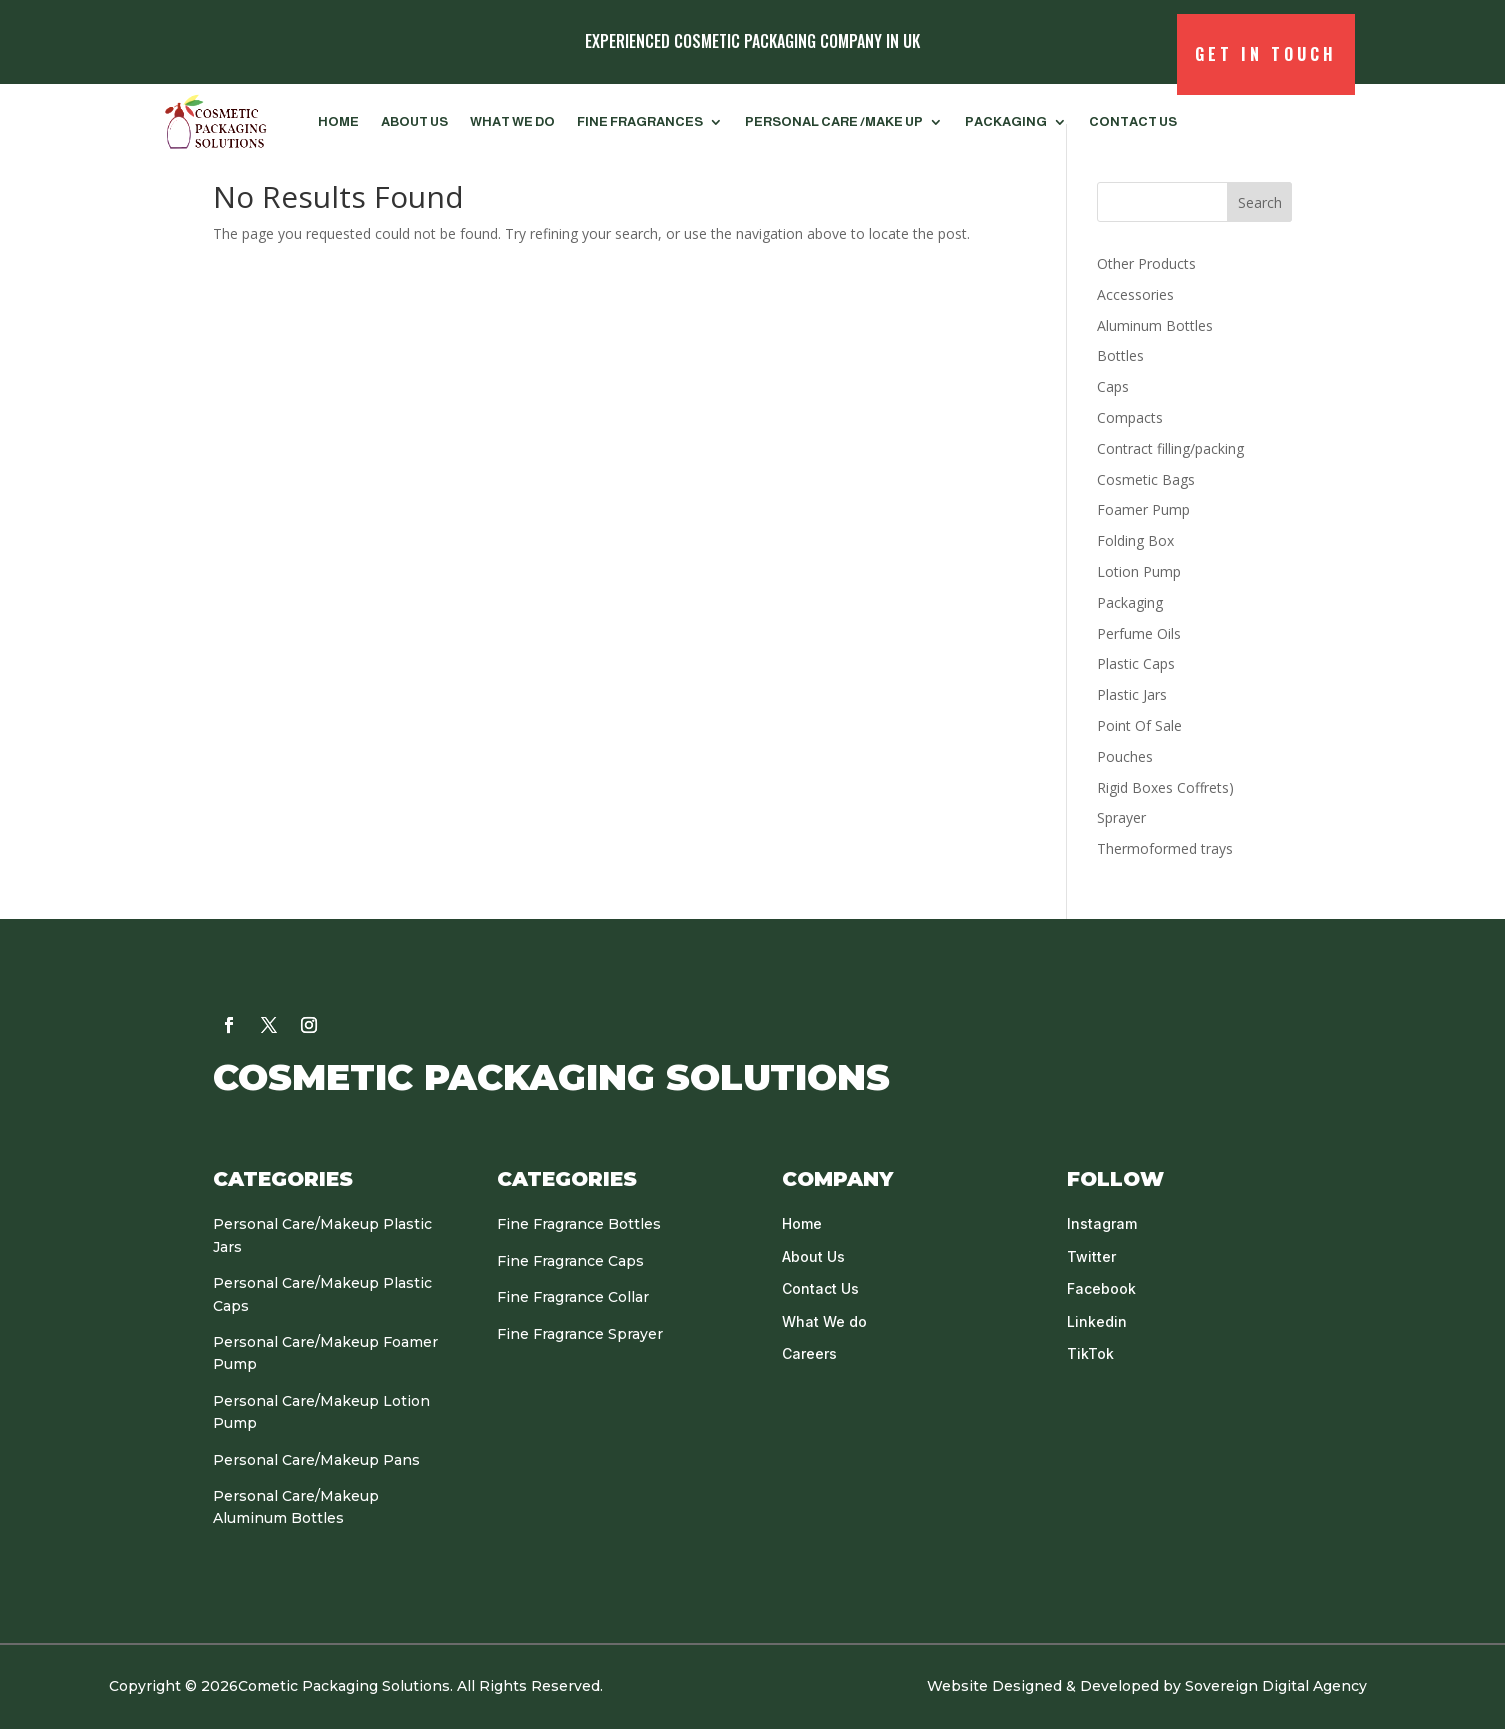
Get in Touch (1266, 54)
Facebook (1101, 1288)
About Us (414, 121)
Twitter (1091, 1256)
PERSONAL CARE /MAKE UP (834, 121)
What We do (512, 121)
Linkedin (1097, 1321)
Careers (809, 1353)
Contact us (1133, 121)
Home (338, 121)
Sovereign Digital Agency (1278, 1686)
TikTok (1090, 1353)
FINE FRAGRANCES (640, 121)
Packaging (1006, 121)
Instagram (1102, 1223)
